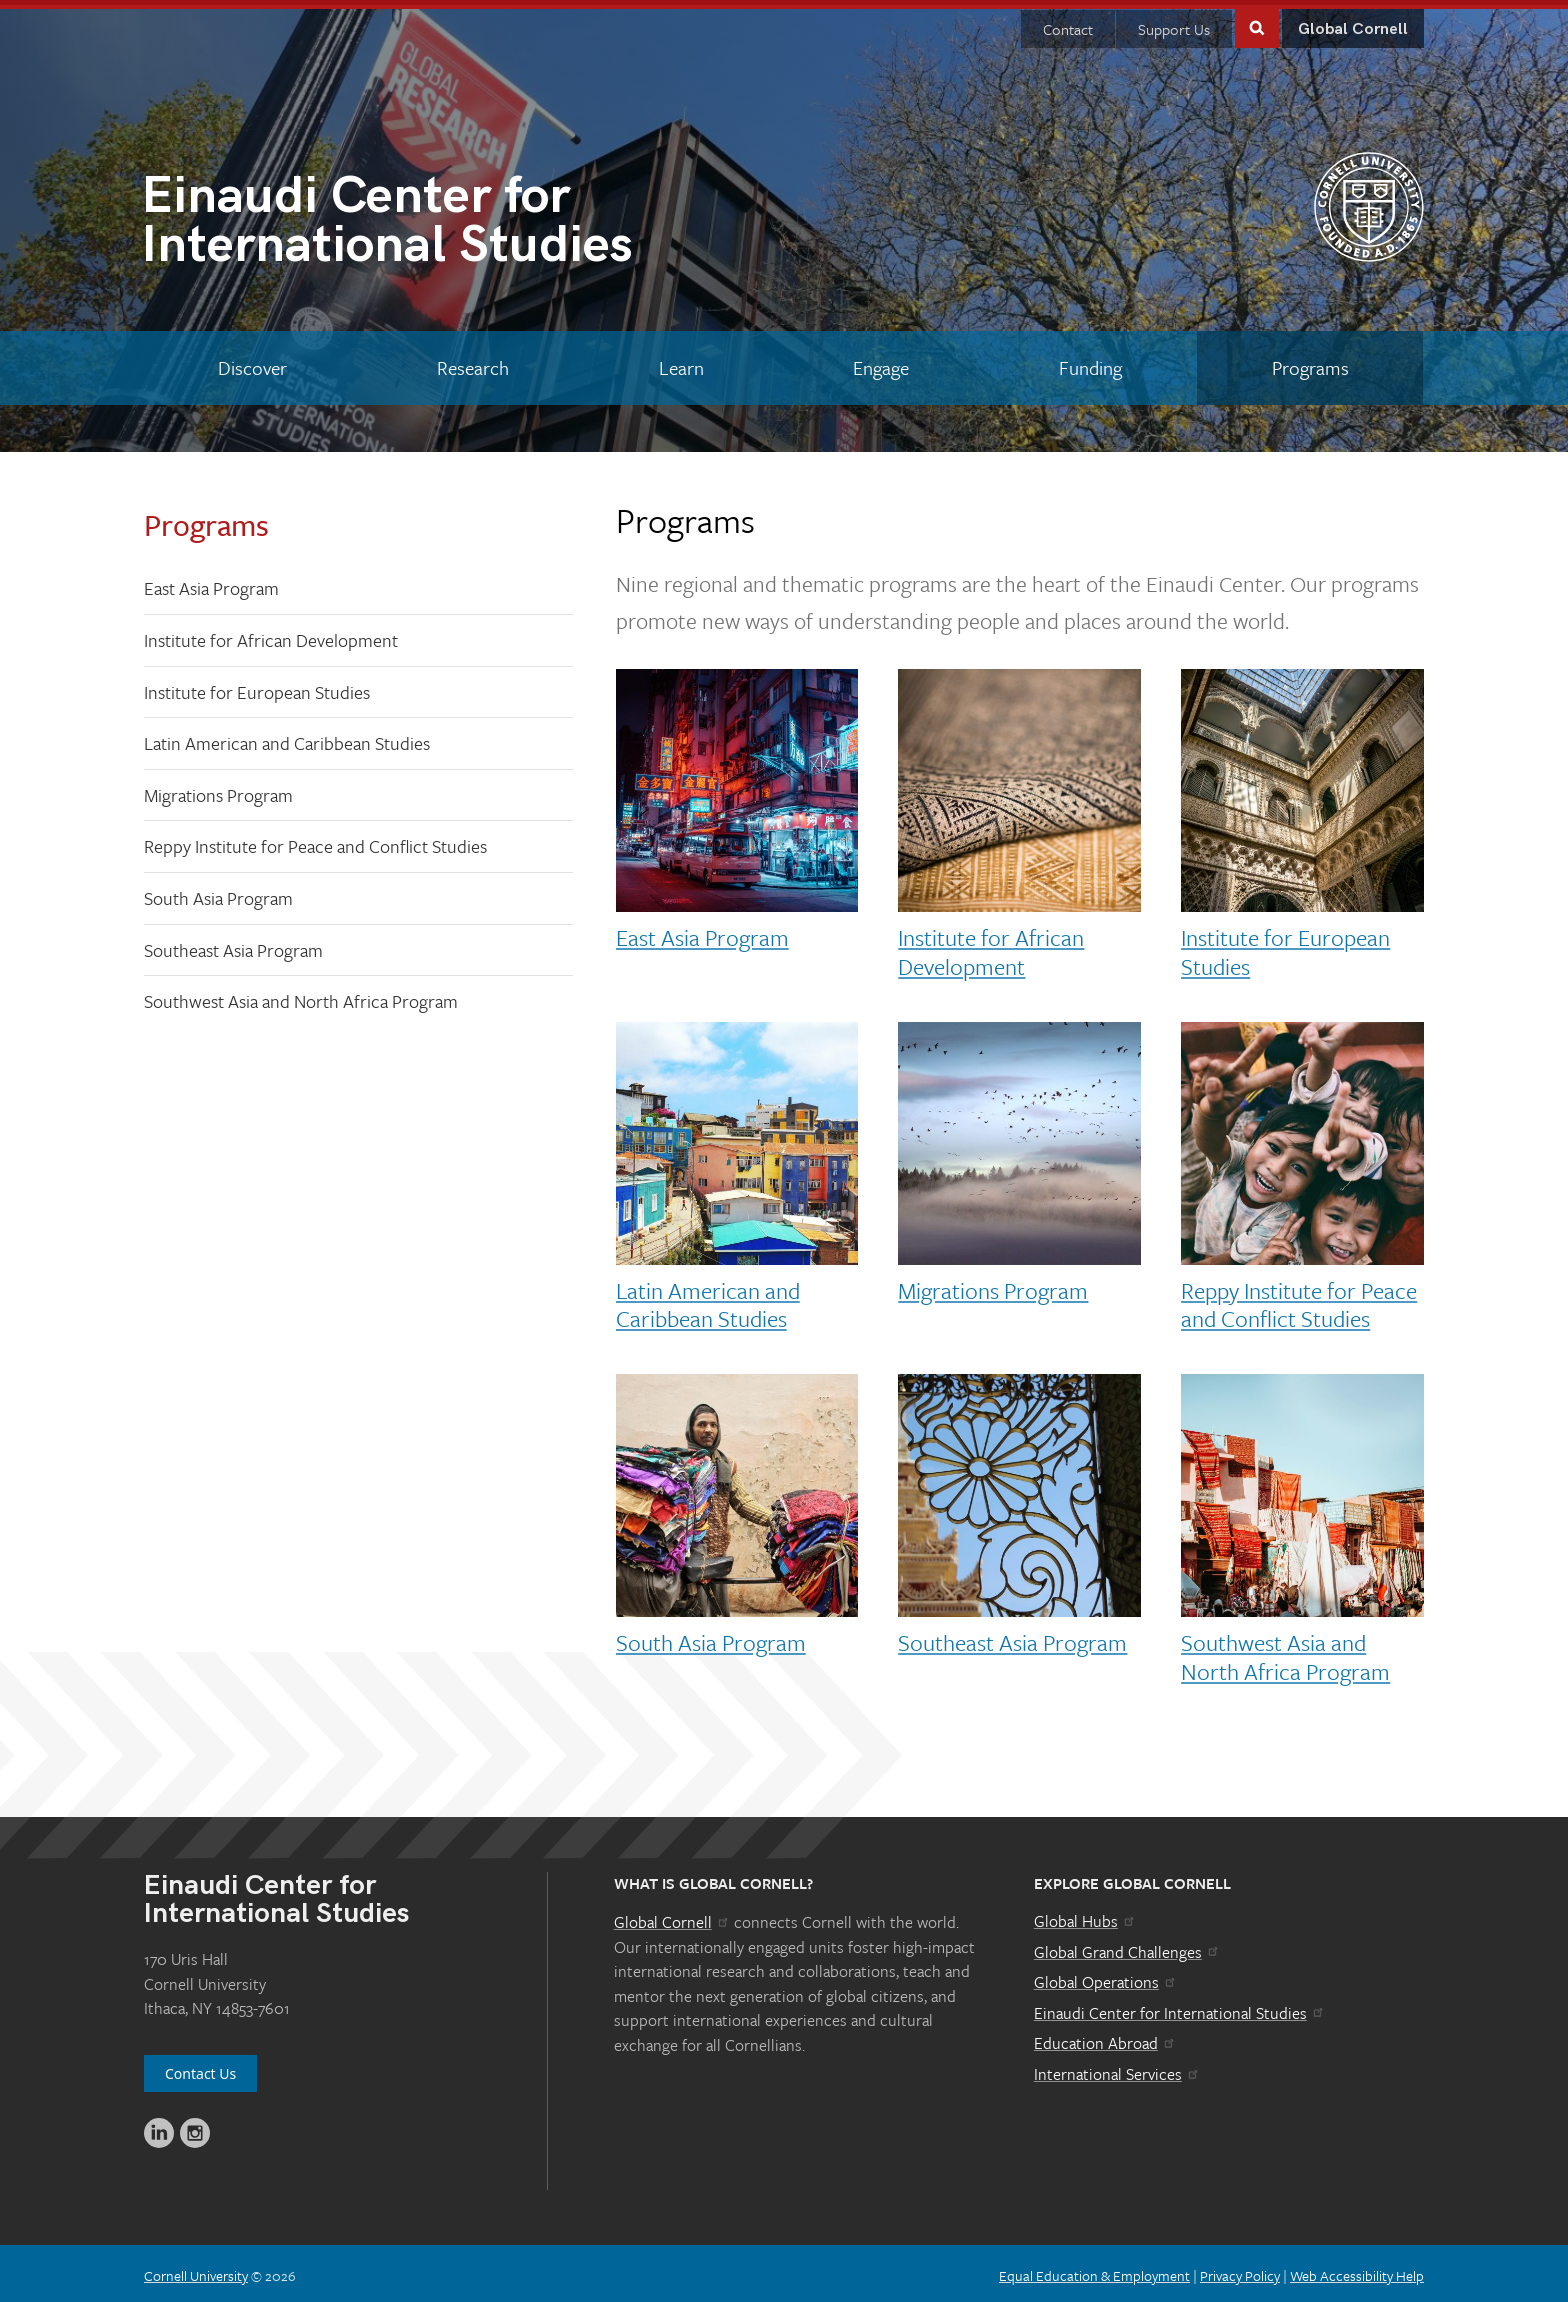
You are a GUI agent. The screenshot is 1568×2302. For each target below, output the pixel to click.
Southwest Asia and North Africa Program (301, 996)
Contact (1068, 24)
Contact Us (200, 2068)
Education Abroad (1105, 2038)
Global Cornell (1353, 24)
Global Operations (1106, 1977)
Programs (206, 519)
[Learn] (681, 363)
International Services (1117, 2069)
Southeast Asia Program (233, 945)
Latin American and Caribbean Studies (287, 738)
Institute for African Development (271, 635)
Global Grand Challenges (1127, 1946)
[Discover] (253, 363)
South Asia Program (218, 893)
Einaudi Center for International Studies (1180, 2008)
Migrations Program (218, 790)
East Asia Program (211, 583)
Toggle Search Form (1257, 21)
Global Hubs (1085, 1916)
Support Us (1174, 24)
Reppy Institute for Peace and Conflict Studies (315, 841)
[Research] (473, 363)
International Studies (462, 219)
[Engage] (881, 363)
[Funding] (1091, 363)
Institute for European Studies (257, 687)
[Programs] (1310, 363)
